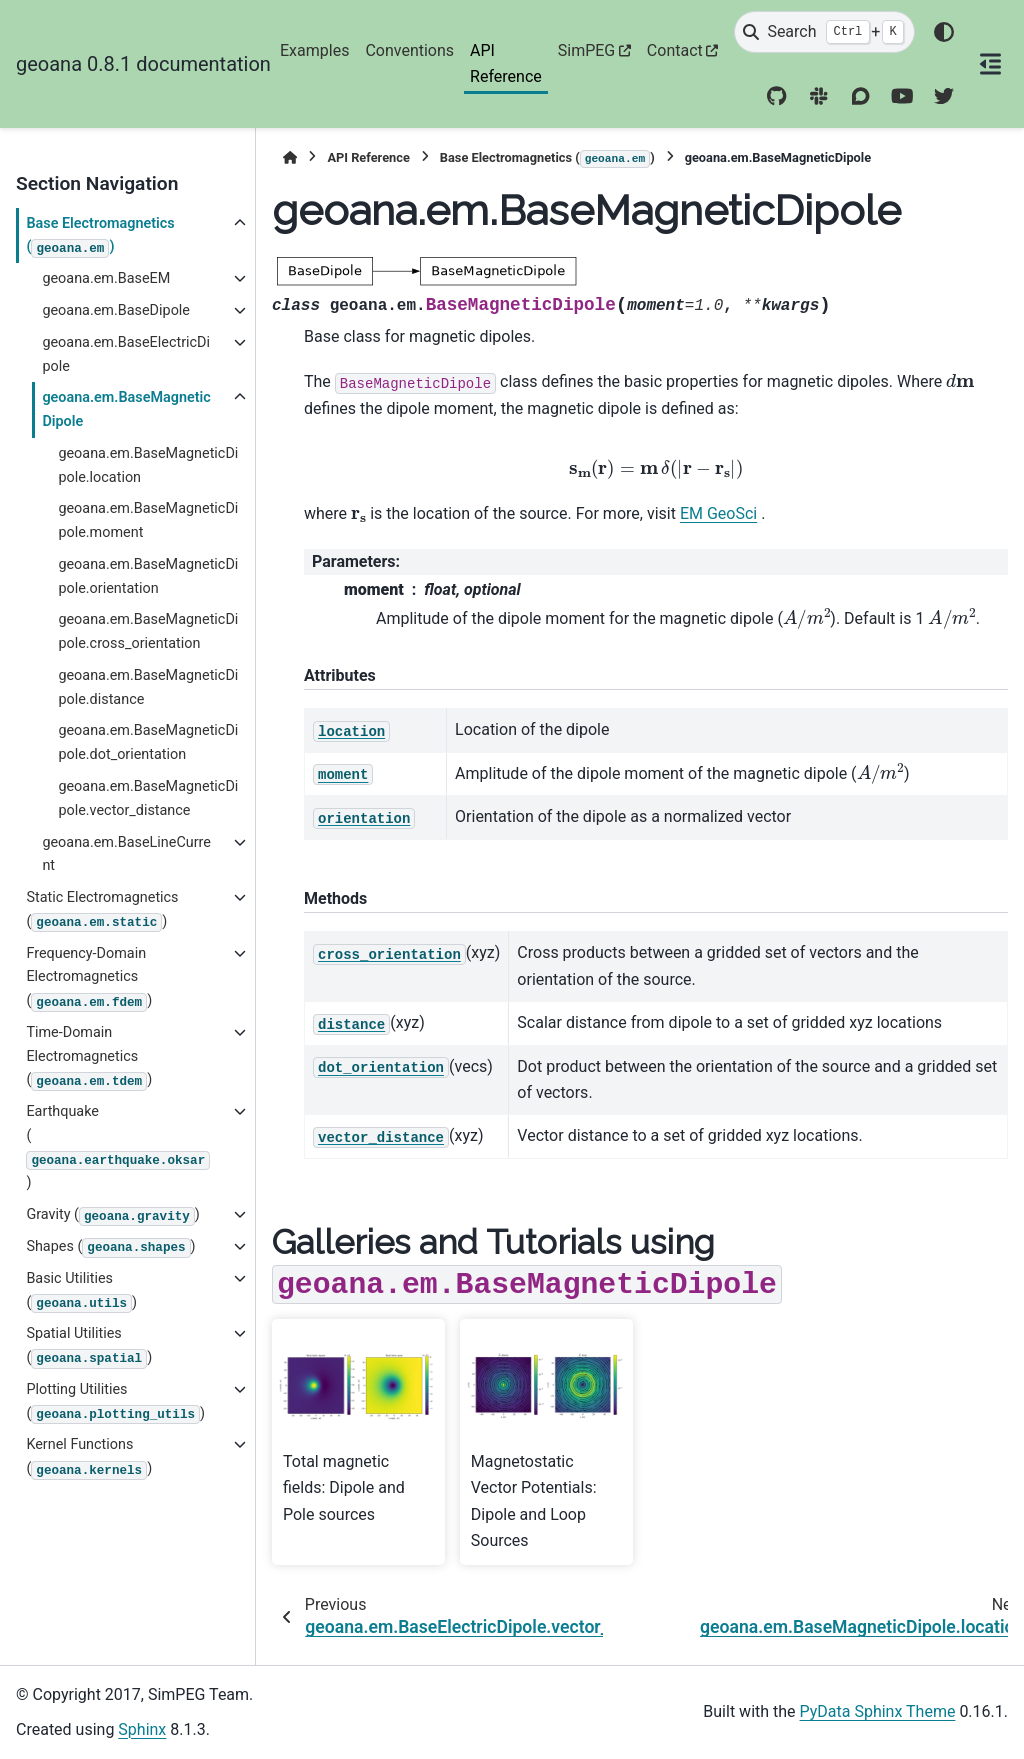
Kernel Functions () (89, 1457)
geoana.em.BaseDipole (116, 310)
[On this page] (990, 64)
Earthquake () (118, 1147)
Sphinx (142, 1729)
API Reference (506, 63)
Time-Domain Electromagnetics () (89, 1057)
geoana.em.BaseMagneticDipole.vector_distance (148, 798)
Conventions (409, 50)
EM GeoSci (718, 513)
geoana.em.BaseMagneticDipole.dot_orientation (148, 742)
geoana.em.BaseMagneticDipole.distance (148, 687)
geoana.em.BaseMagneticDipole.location (148, 465)
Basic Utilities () (81, 1291)
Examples (314, 50)
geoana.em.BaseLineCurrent (126, 854)
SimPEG (587, 50)
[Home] (290, 157)
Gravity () (112, 1216)
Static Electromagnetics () (102, 910)
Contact (675, 50)
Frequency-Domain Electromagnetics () (89, 978)
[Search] (824, 32)
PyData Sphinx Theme (878, 1711)
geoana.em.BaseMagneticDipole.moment (148, 520)
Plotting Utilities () (115, 1402)
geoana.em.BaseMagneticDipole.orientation (148, 576)
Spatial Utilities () (89, 1346)
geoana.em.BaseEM (106, 278)
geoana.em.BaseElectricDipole (126, 354)
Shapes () (110, 1248)
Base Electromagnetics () (100, 236)
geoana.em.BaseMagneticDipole (126, 409)
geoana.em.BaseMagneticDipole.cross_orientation (148, 631)
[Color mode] (944, 32)
